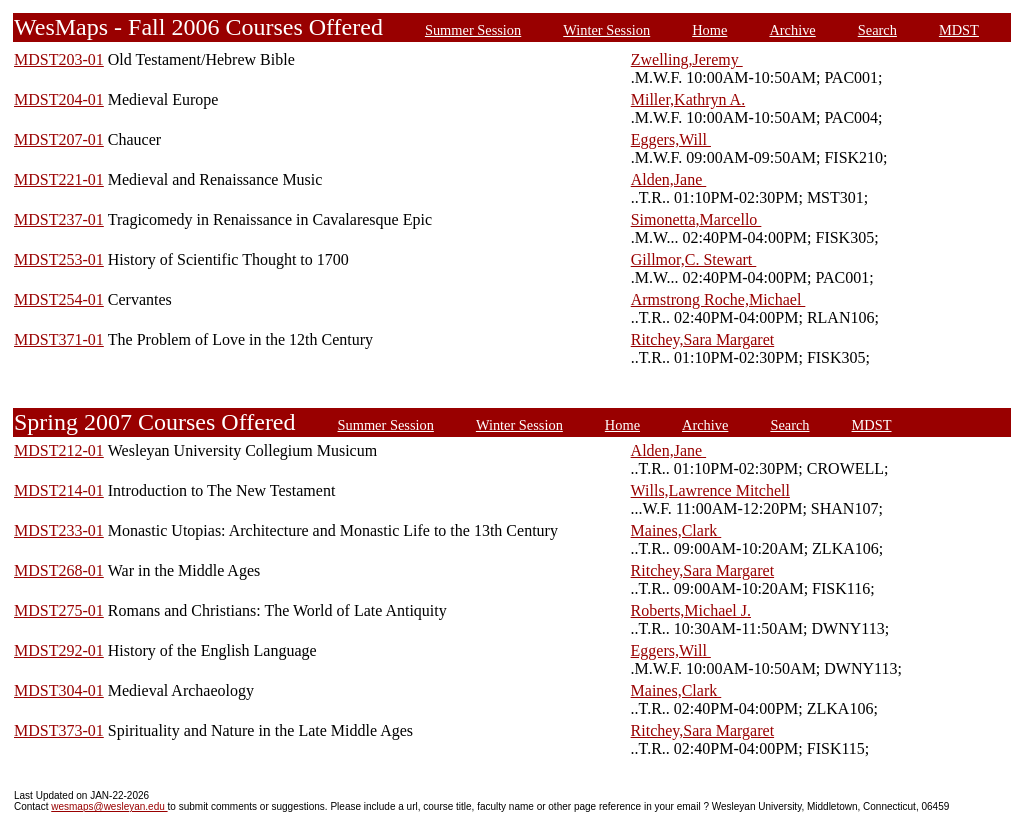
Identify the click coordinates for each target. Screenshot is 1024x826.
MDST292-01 (59, 650)
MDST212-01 (59, 450)
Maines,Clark (676, 530)
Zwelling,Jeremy (687, 59)
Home (709, 30)
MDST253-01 (59, 259)
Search (877, 30)
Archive (792, 30)
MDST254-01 (59, 299)
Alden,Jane (669, 179)
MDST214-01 (59, 490)
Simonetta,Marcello (696, 219)
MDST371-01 (59, 339)
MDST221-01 (59, 179)
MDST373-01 (59, 730)
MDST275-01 (59, 610)
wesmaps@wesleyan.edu (109, 806)
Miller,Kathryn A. (688, 99)
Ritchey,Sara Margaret (703, 339)
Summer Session (473, 30)
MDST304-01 (59, 690)
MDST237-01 (59, 219)
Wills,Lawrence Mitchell (710, 490)
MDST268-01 (59, 570)
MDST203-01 (59, 59)
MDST (959, 30)
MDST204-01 (59, 99)
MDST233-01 (59, 530)
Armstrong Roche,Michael (718, 299)
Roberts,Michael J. (691, 610)
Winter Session (606, 30)
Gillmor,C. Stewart (694, 259)
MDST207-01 (59, 139)
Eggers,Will (671, 139)
